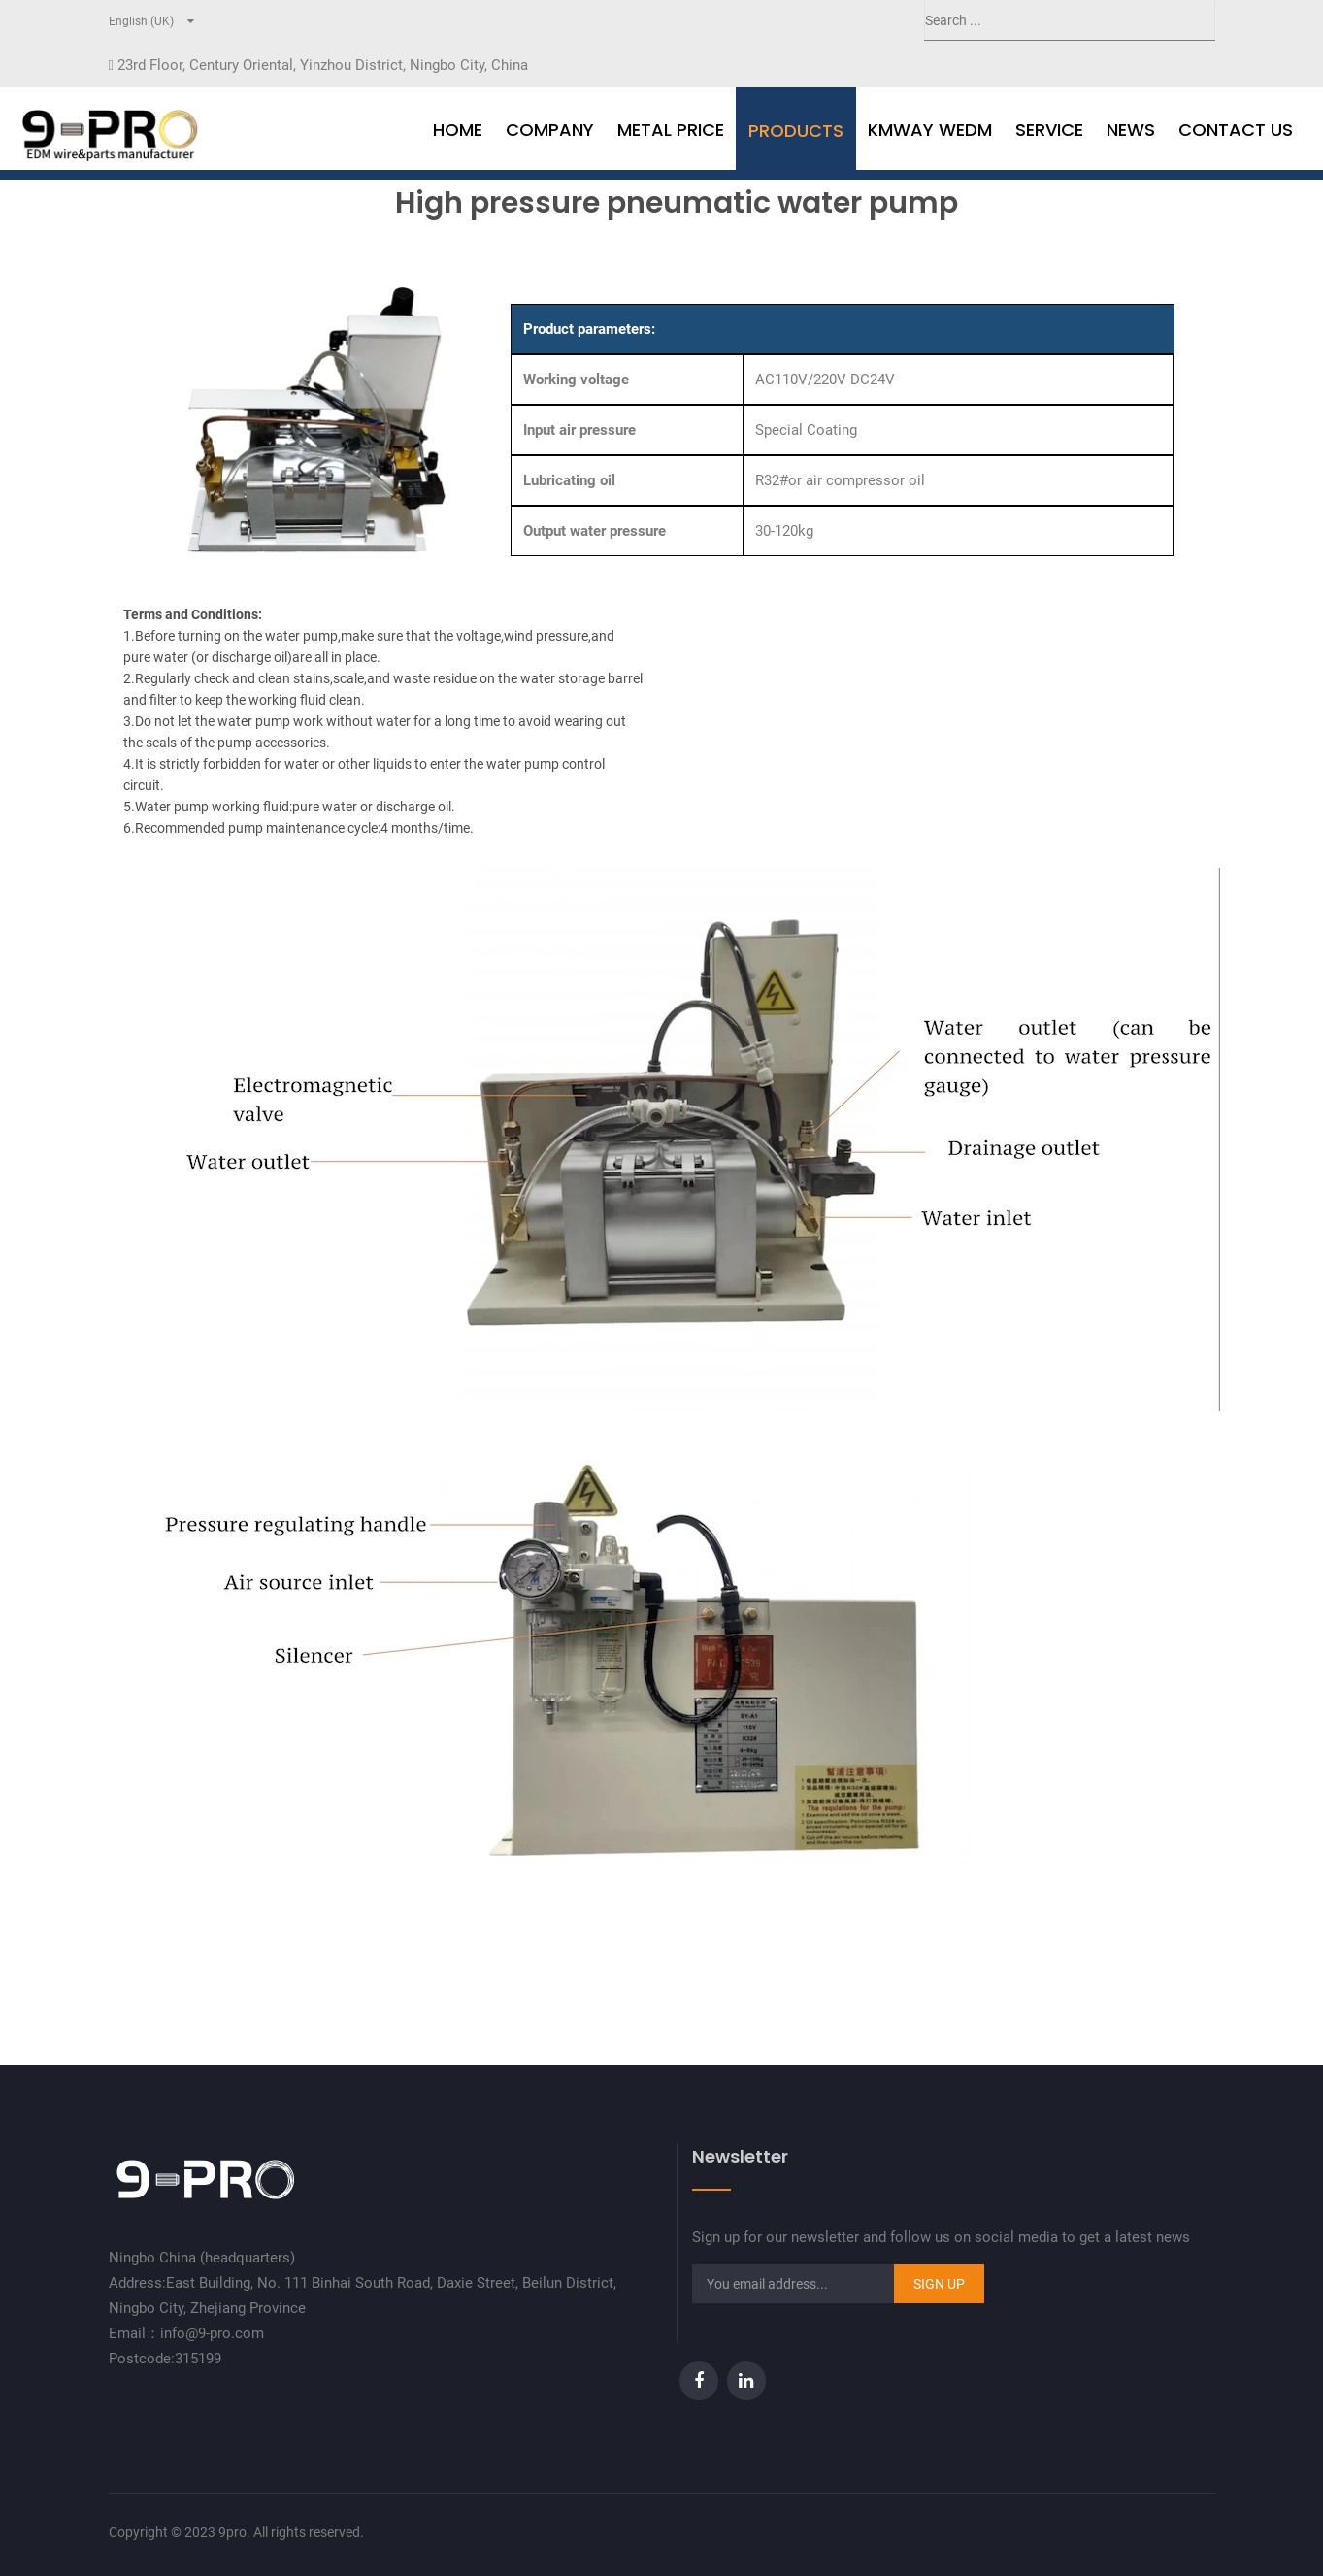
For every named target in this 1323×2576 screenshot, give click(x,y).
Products (795, 130)
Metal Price (670, 129)
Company (550, 129)
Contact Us (1235, 129)
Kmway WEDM (930, 129)
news (1131, 129)
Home (457, 129)
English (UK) (141, 21)
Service (1049, 129)
